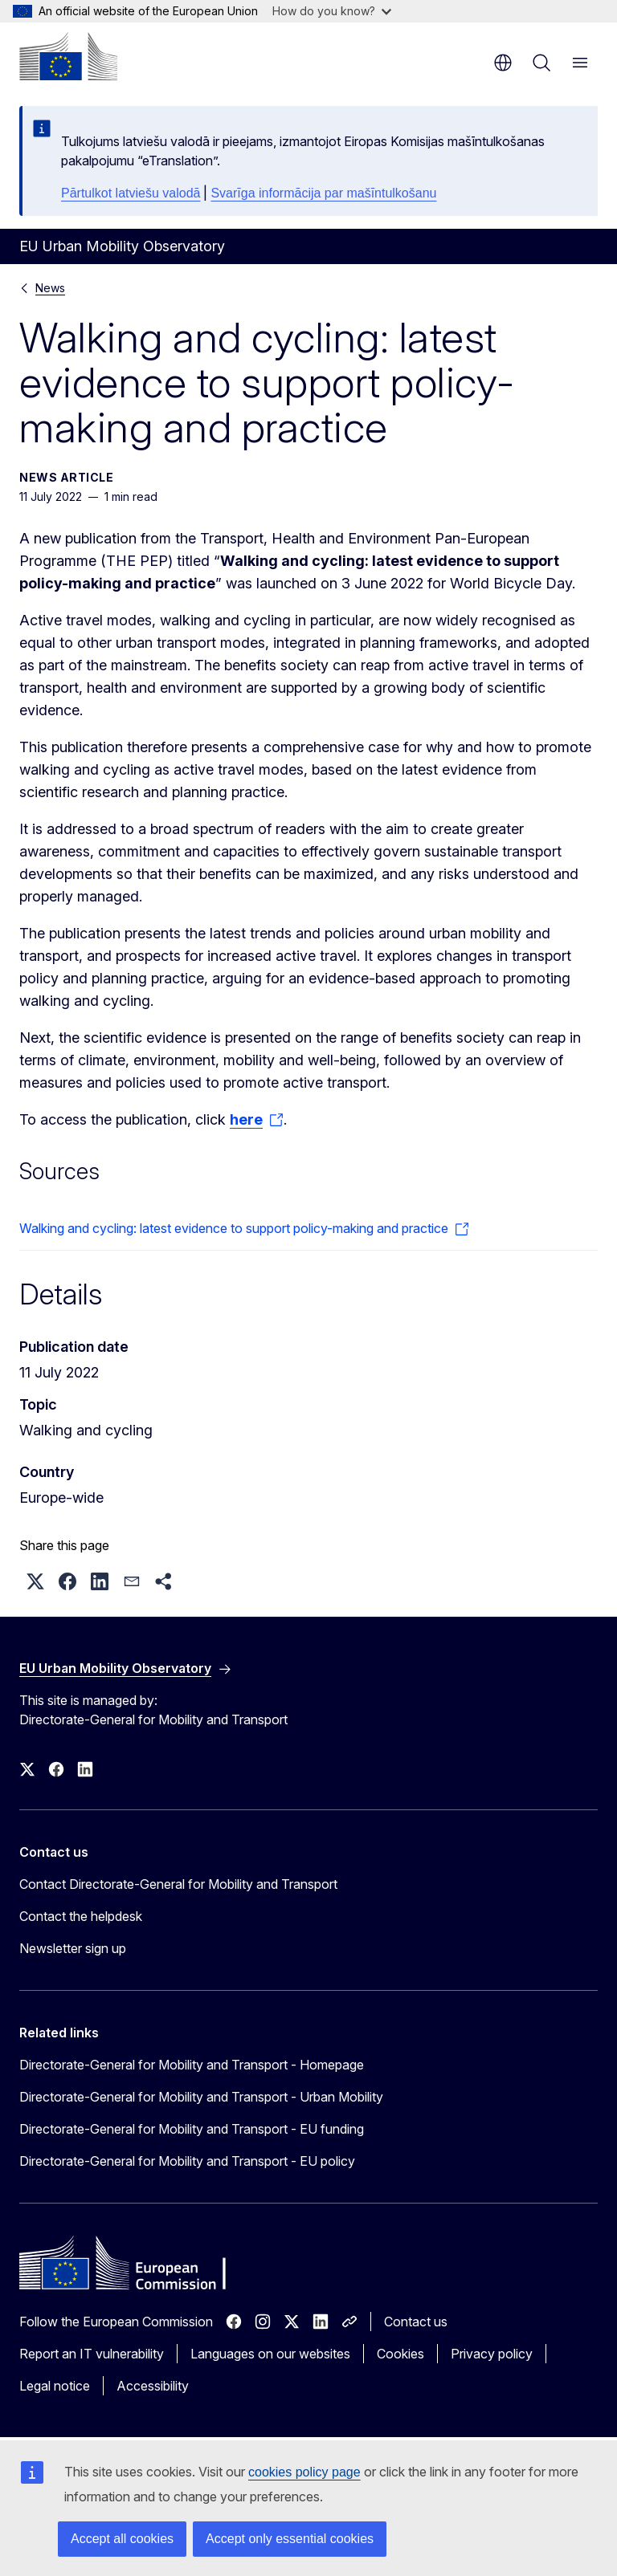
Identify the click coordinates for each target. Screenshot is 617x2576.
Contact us (415, 2322)
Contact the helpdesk (80, 1916)
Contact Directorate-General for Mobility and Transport (178, 1884)
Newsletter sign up (72, 1948)
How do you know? (331, 11)
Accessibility (152, 2386)
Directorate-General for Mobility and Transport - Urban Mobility (201, 2097)
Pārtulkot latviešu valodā (130, 193)
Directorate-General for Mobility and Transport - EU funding (191, 2129)
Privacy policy (492, 2354)
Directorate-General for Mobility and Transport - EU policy (187, 2161)
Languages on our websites (270, 2354)
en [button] (503, 62)
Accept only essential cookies (290, 2538)
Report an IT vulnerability (91, 2354)
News (50, 288)
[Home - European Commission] (68, 56)
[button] (35, 1581)
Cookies (400, 2354)
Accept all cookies (122, 2538)
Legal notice (54, 2386)
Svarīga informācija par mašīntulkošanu (323, 193)
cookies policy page (304, 2472)
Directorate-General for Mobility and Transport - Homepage (191, 2065)
